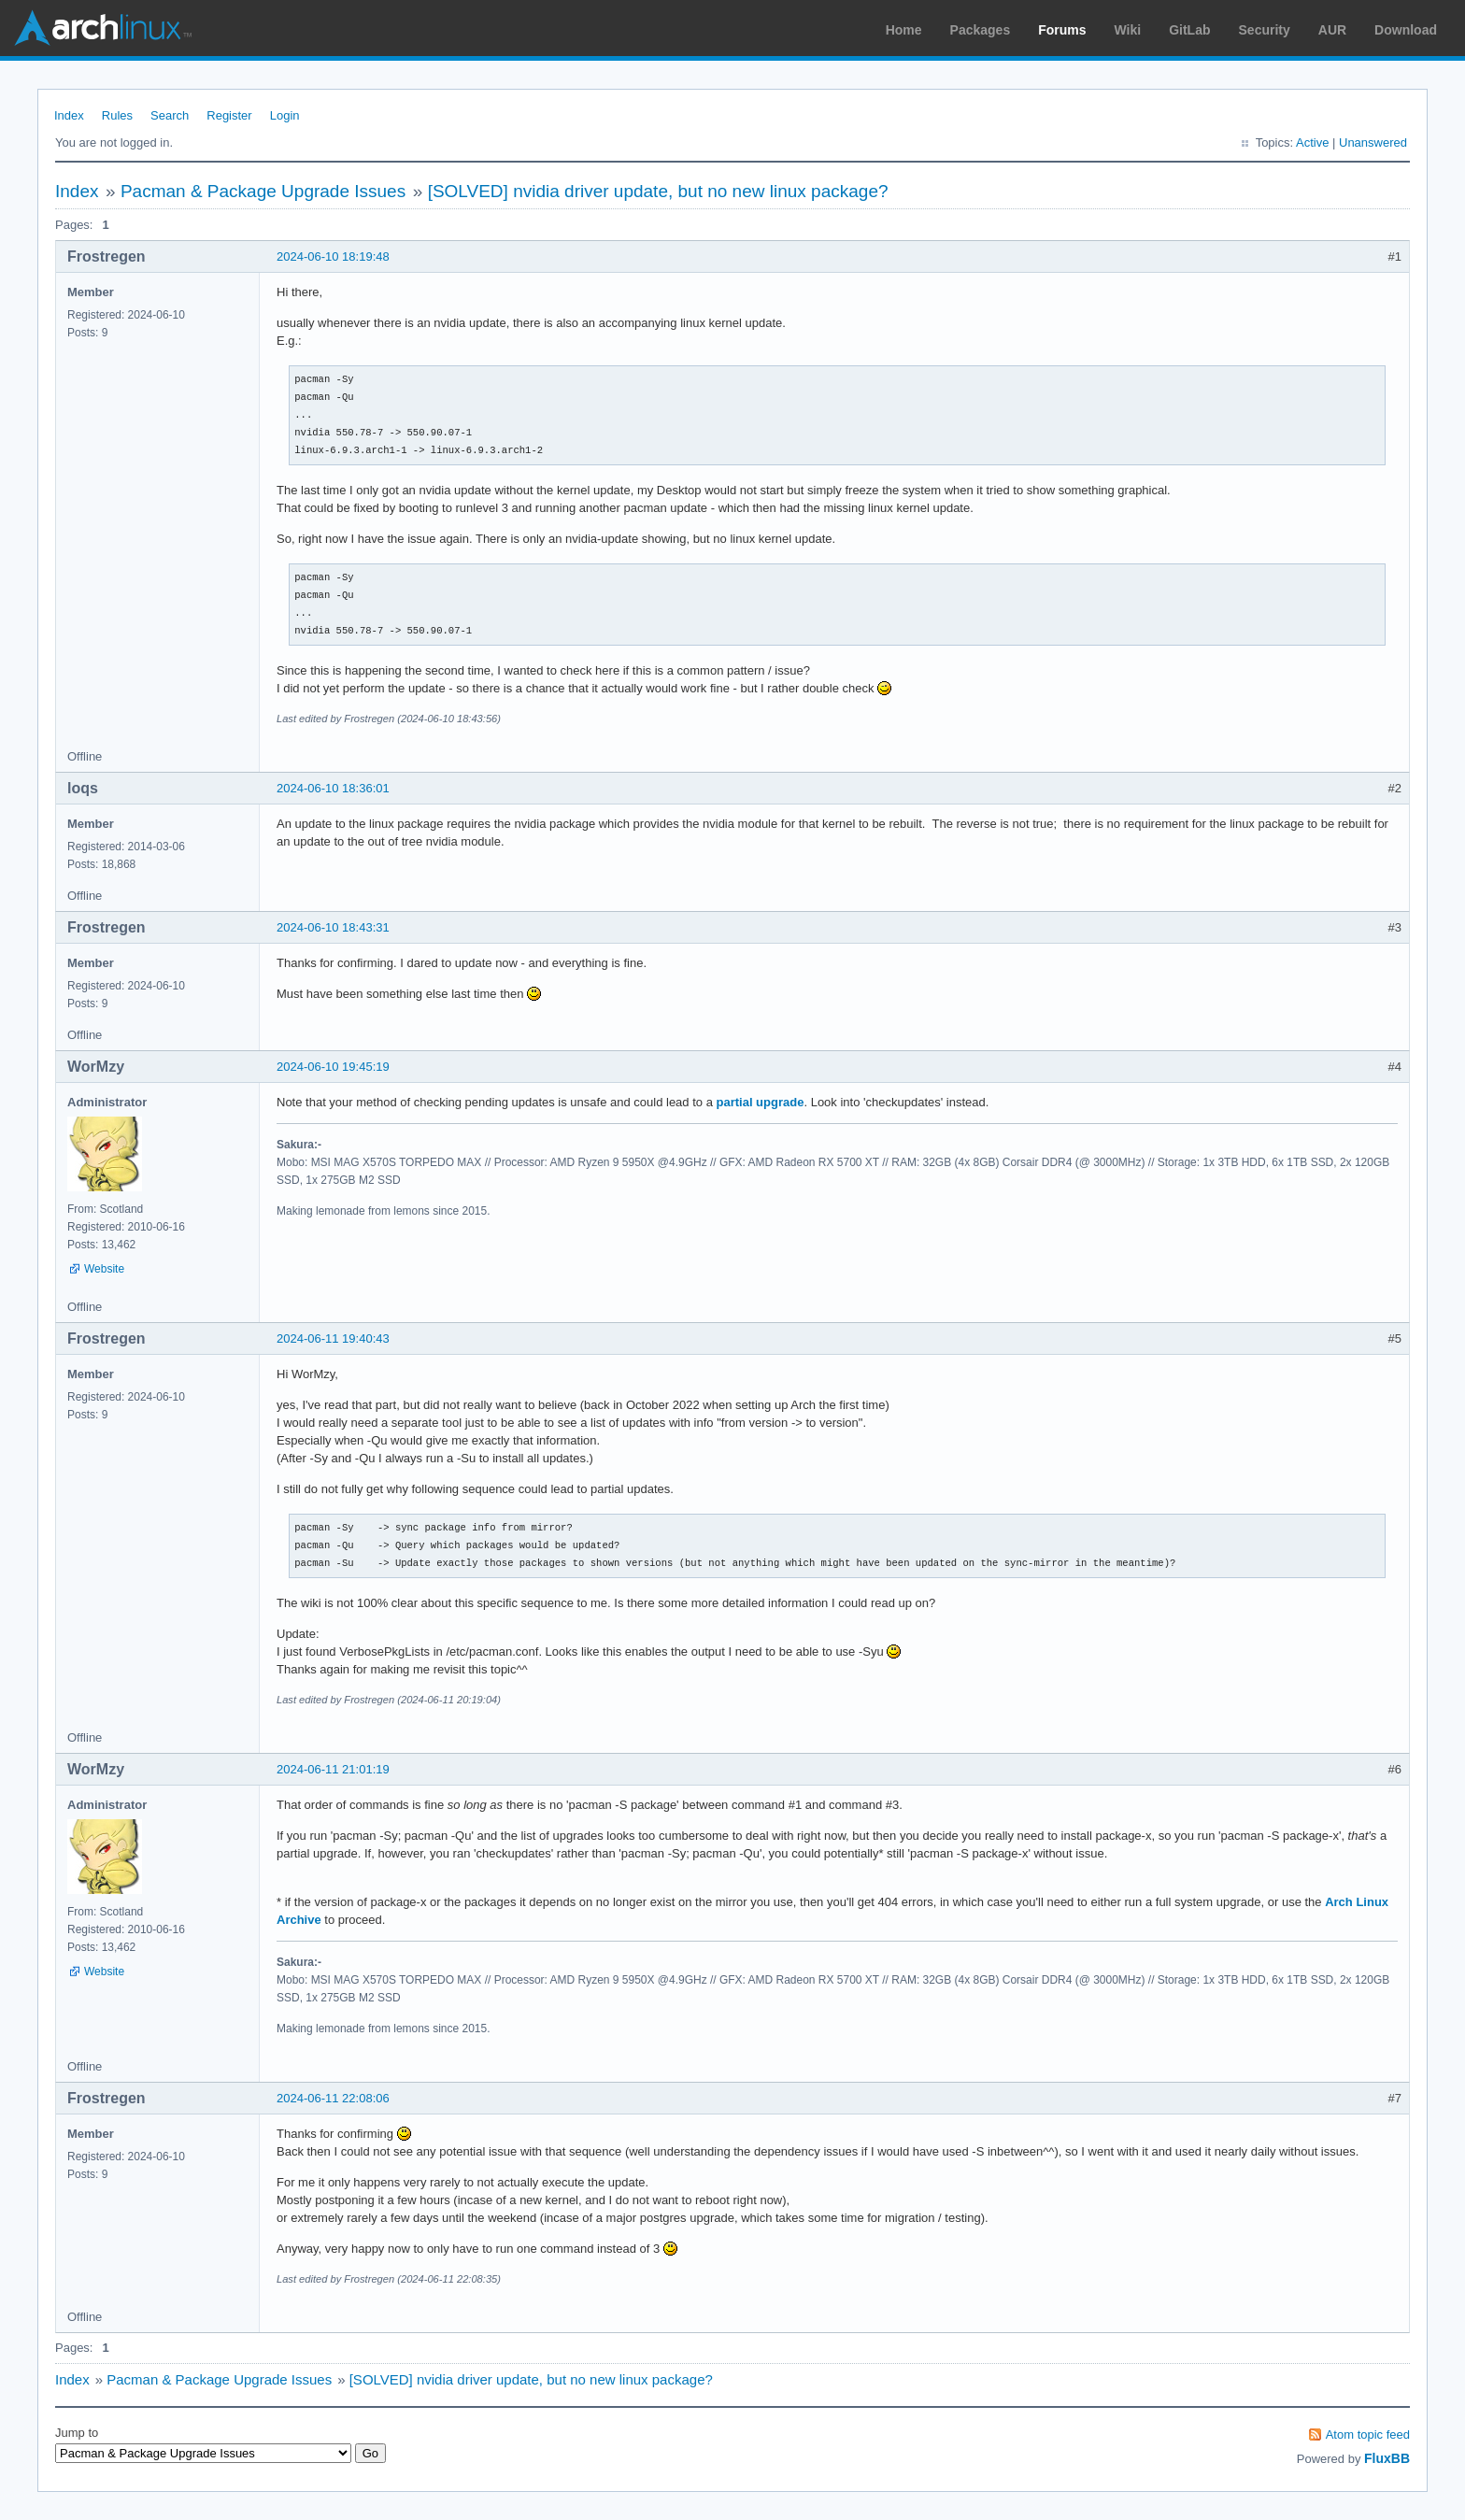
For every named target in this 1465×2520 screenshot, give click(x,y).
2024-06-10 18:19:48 (333, 256)
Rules (117, 115)
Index (69, 115)
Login (285, 115)
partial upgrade (760, 1102)
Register (228, 115)
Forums (1062, 29)
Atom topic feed (1368, 2434)
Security (1264, 29)
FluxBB (1387, 2458)
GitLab (1189, 29)
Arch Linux (103, 28)
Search (169, 115)
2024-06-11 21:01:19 (333, 1769)
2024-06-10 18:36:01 (333, 788)
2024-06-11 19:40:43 (333, 1338)
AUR (1332, 29)
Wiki (1128, 29)
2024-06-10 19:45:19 (333, 1067)
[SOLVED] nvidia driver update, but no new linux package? (658, 191)
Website (104, 1268)
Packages (980, 29)
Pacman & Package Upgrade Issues (263, 191)
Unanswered (1373, 142)
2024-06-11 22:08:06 (333, 2098)
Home (904, 29)
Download (1405, 29)
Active (1312, 142)
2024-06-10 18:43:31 (333, 927)
